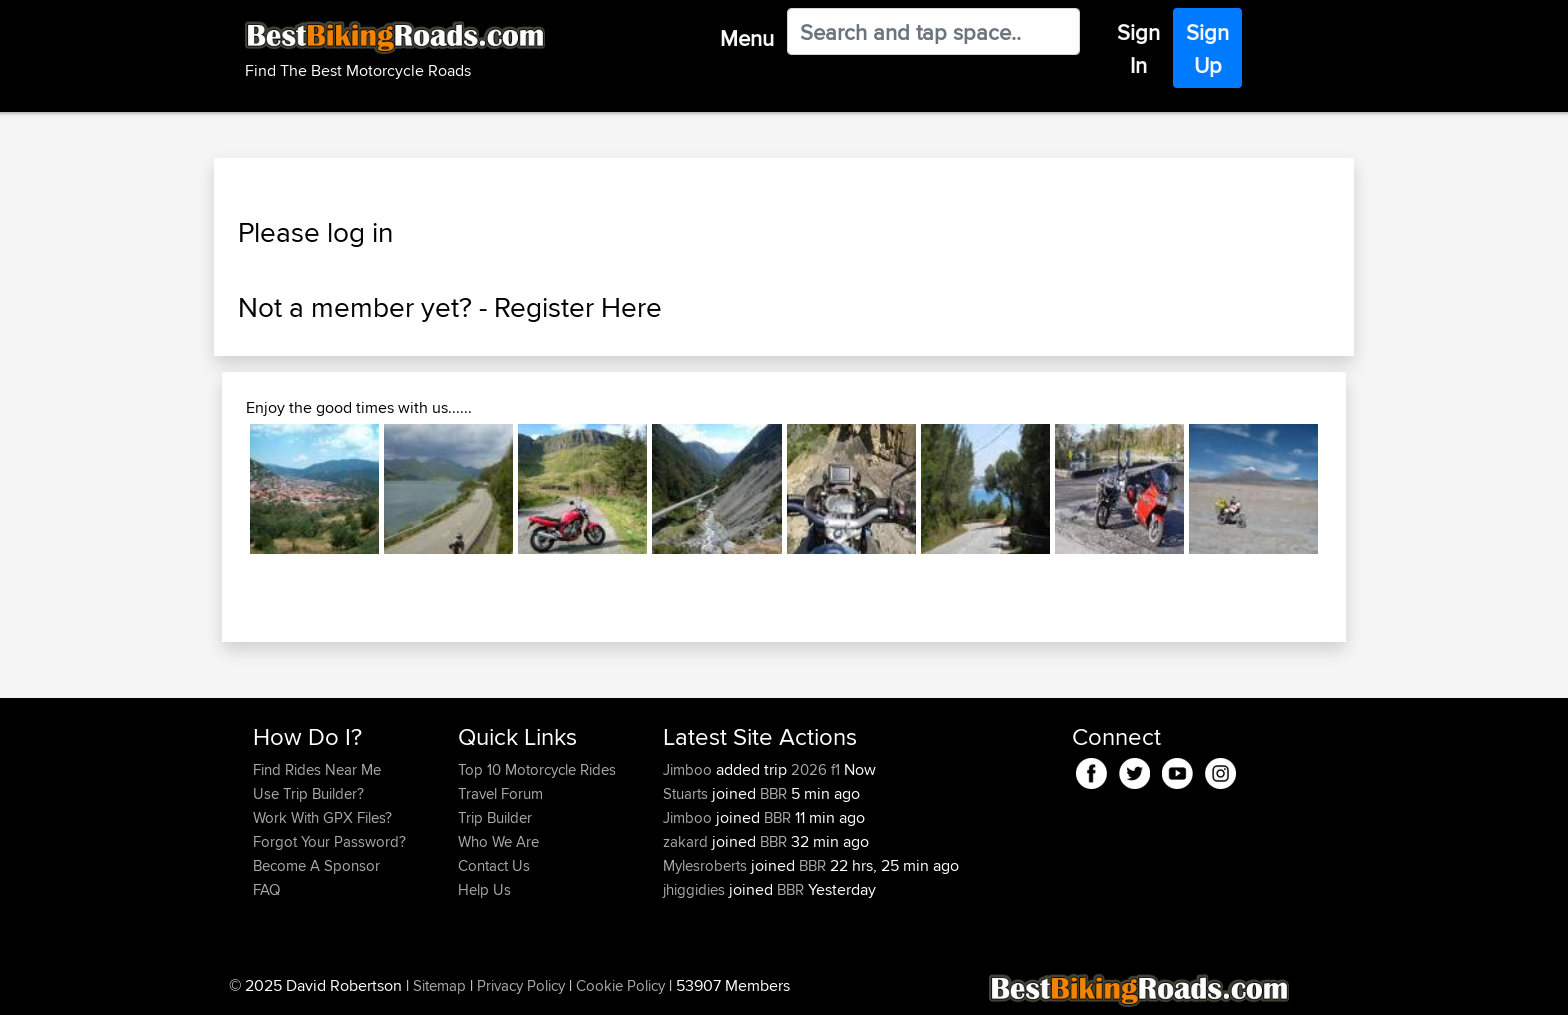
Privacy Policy (521, 985)
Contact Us (494, 865)
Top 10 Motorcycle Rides (537, 769)
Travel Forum (500, 793)
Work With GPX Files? (322, 817)
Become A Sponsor (316, 865)
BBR (773, 793)
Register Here (578, 307)
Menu (747, 38)
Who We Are (498, 841)
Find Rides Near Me (317, 769)
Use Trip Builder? (308, 793)
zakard (687, 841)
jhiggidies (696, 889)
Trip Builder (495, 817)
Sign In (1138, 48)
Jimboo (689, 769)
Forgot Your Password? (329, 841)
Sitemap (439, 985)
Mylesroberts (707, 865)
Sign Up (1207, 48)
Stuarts (687, 793)
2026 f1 (815, 769)
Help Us (484, 889)
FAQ (266, 889)
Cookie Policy (620, 985)
